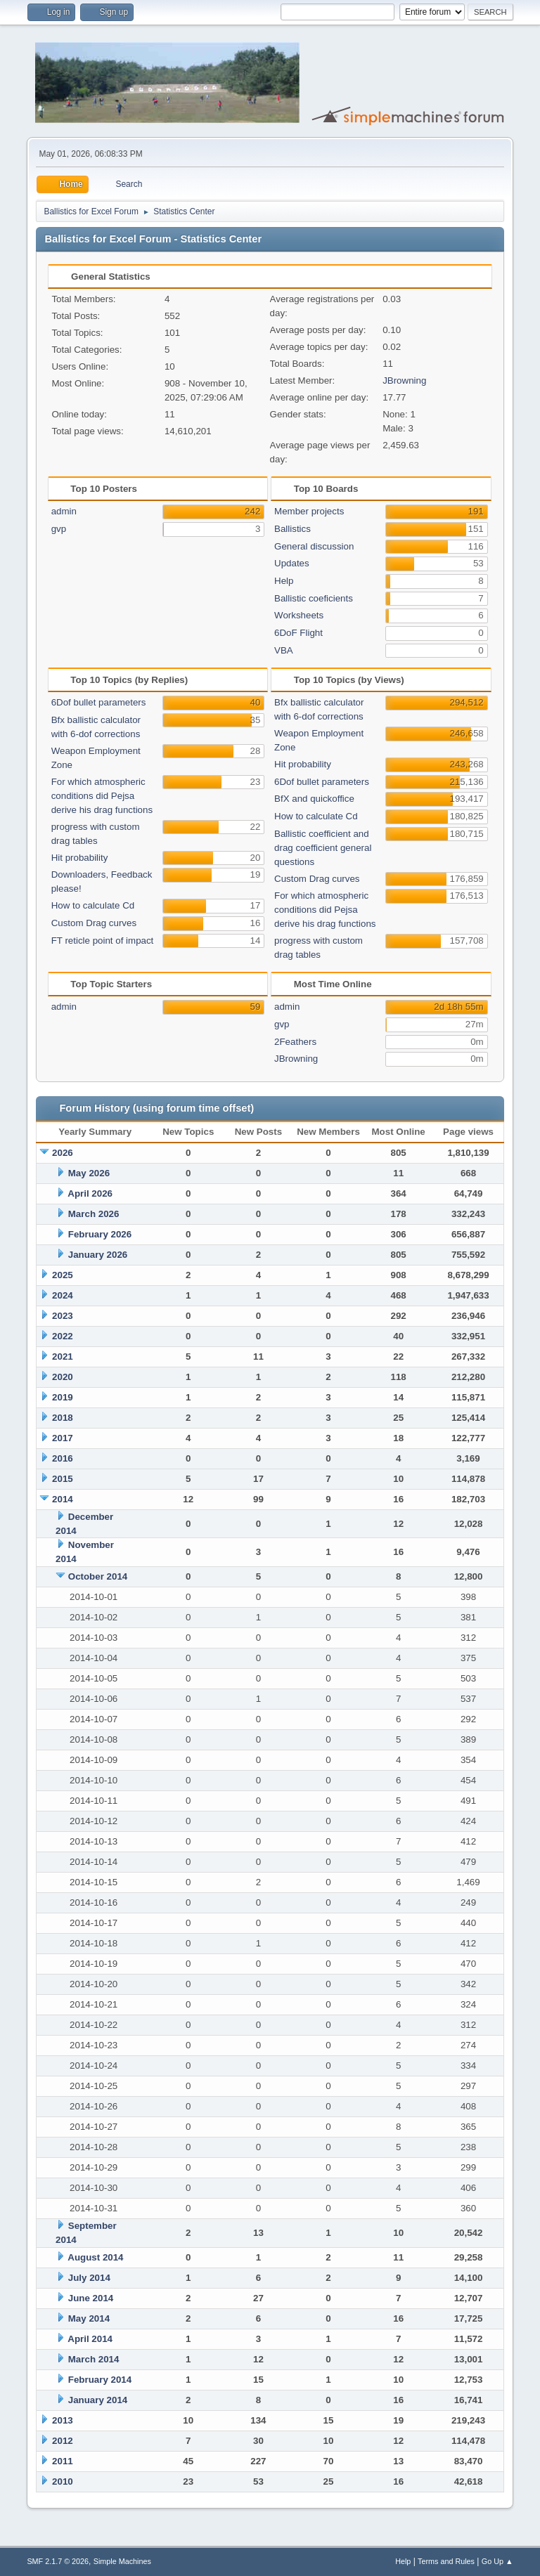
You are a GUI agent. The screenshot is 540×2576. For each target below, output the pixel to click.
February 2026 (99, 1234)
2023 (62, 1315)
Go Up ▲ (497, 2561)
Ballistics (292, 528)
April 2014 (90, 2339)
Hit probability (79, 857)
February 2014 (99, 2379)
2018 (62, 1417)
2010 (62, 2481)
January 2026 (97, 1254)
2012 (62, 2440)
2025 (62, 1275)
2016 (62, 1458)
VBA (283, 650)
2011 (62, 2461)
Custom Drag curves (93, 923)
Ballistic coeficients (313, 598)
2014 (62, 1499)
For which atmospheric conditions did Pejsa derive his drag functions (102, 795)
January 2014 (97, 2400)
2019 (62, 1397)
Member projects (309, 511)
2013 (62, 2420)
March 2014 (94, 2359)
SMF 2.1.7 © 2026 (58, 2561)
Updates (291, 563)
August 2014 (95, 2257)
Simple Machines (122, 2561)
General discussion (314, 546)
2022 (62, 1336)
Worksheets (298, 615)
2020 (62, 1377)
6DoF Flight (298, 632)
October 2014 (97, 1576)
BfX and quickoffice (314, 798)
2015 (62, 1479)
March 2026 (94, 1214)
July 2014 (89, 2277)
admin (64, 511)
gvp (59, 528)
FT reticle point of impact (102, 940)
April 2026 (90, 1193)
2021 (62, 1356)
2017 (62, 1438)
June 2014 (90, 2298)
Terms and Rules (446, 2561)
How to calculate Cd (93, 905)
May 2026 (89, 1173)
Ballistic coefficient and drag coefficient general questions (322, 847)
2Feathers (295, 1041)
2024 (62, 1295)
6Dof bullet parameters (98, 702)
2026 (62, 1152)
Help (283, 580)
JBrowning (404, 380)
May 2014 (89, 2318)
